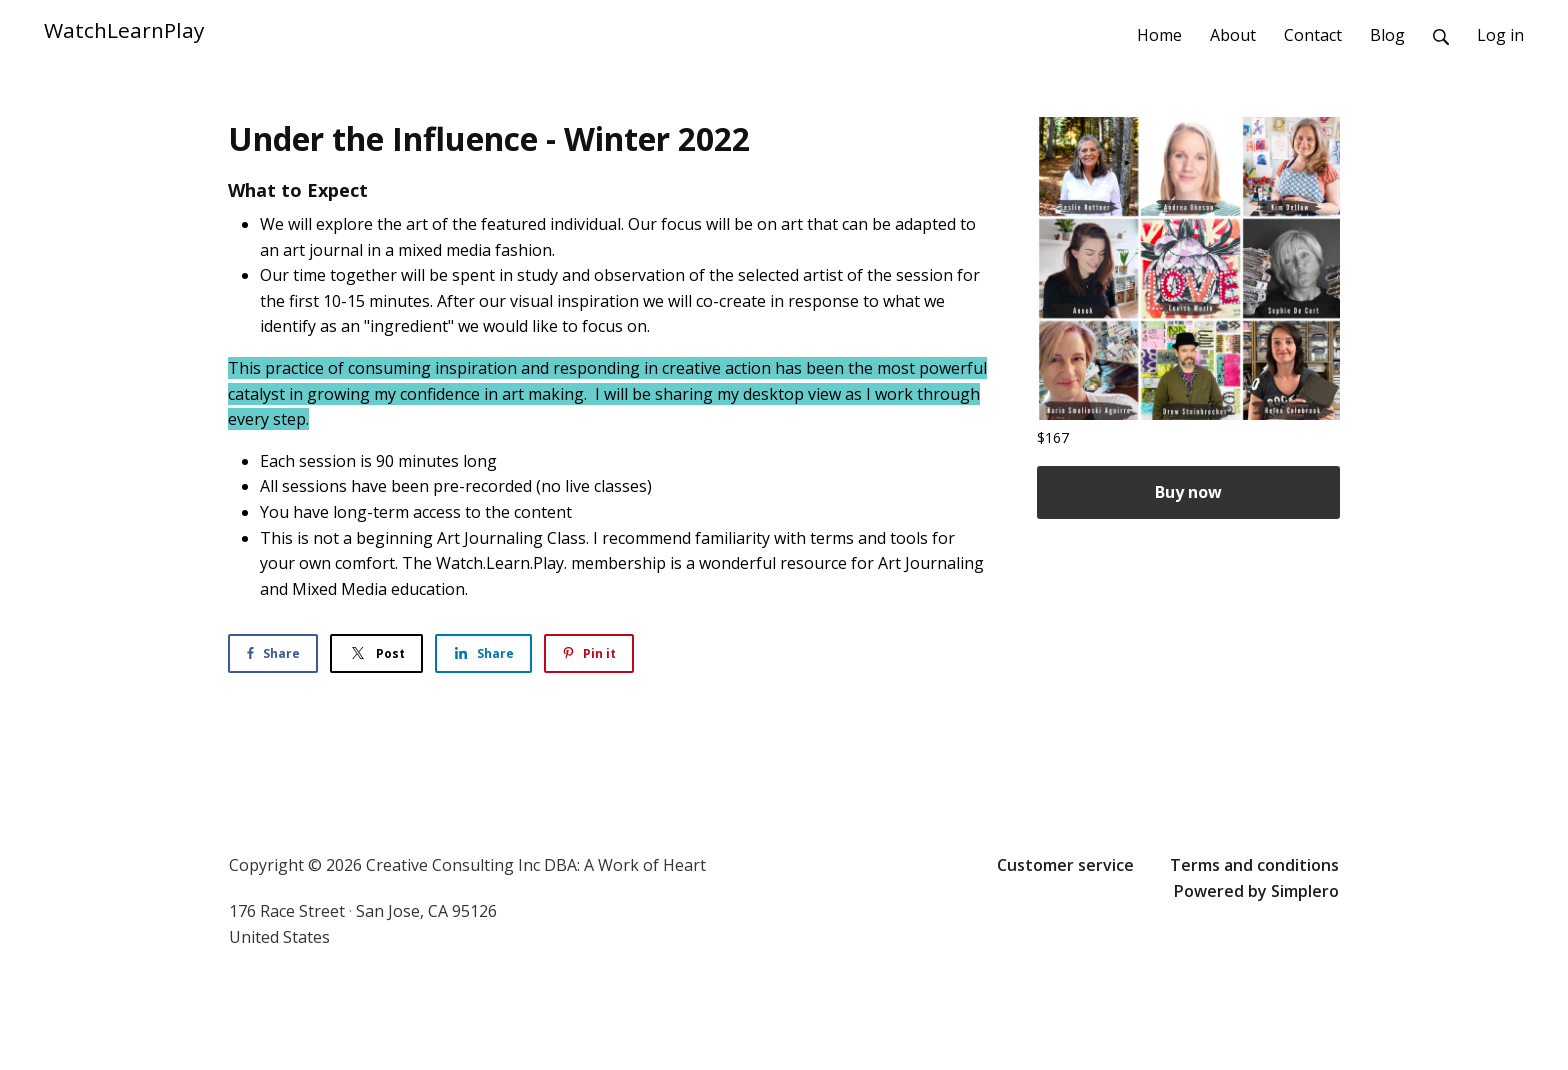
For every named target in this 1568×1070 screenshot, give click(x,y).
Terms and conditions (1254, 865)
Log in (1500, 35)
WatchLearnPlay (124, 30)
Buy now (1188, 492)
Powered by (1256, 891)
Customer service (1065, 865)
